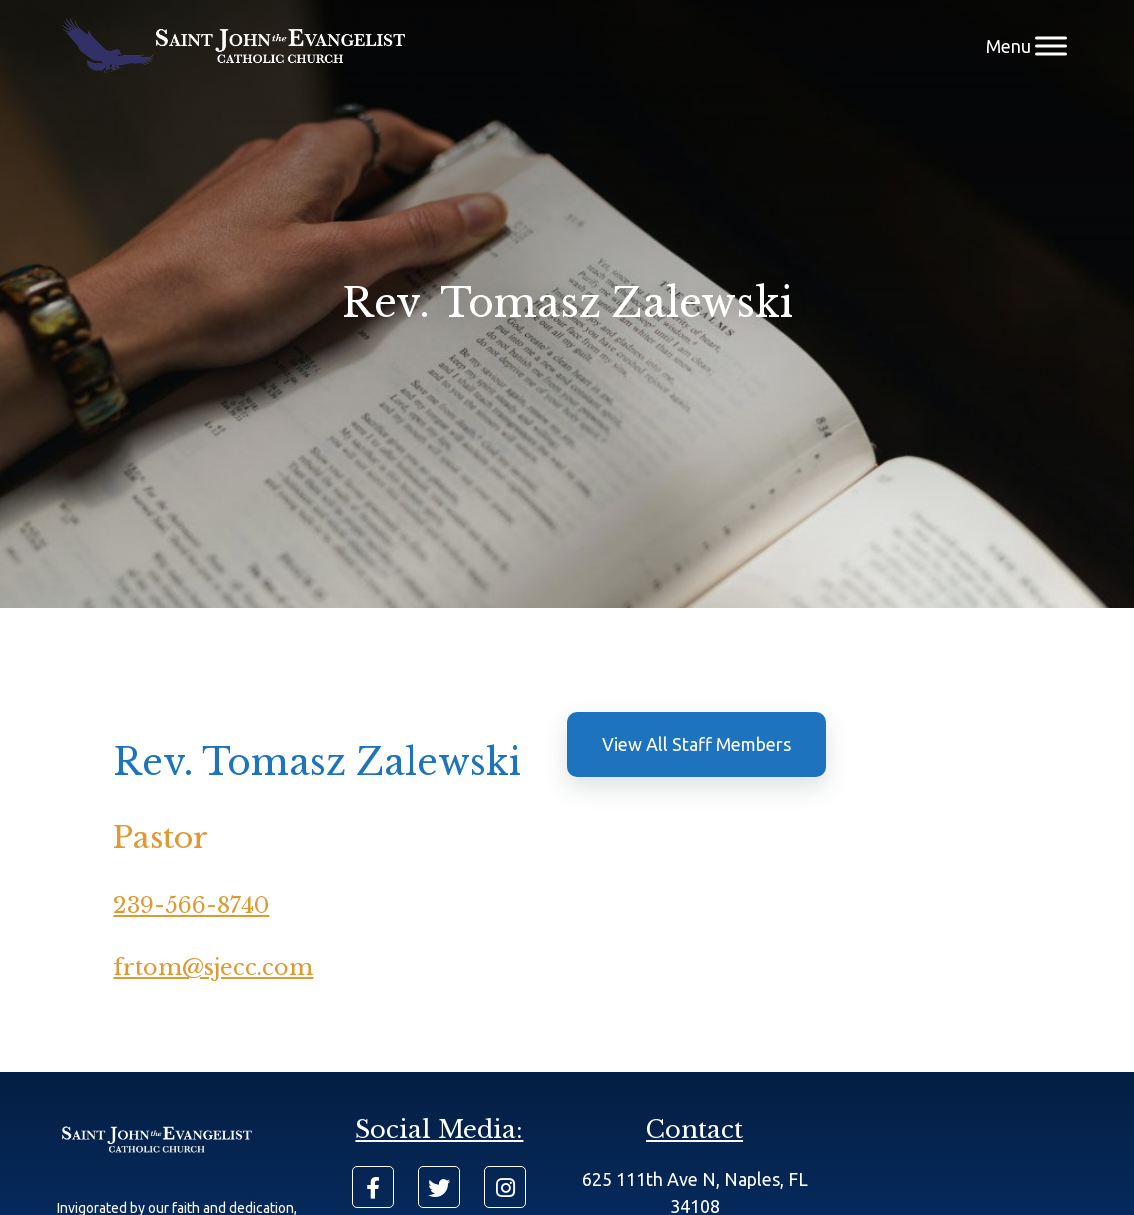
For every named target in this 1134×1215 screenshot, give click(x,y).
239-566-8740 (191, 905)
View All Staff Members (696, 744)
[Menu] (1051, 45)
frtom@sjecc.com (213, 967)
